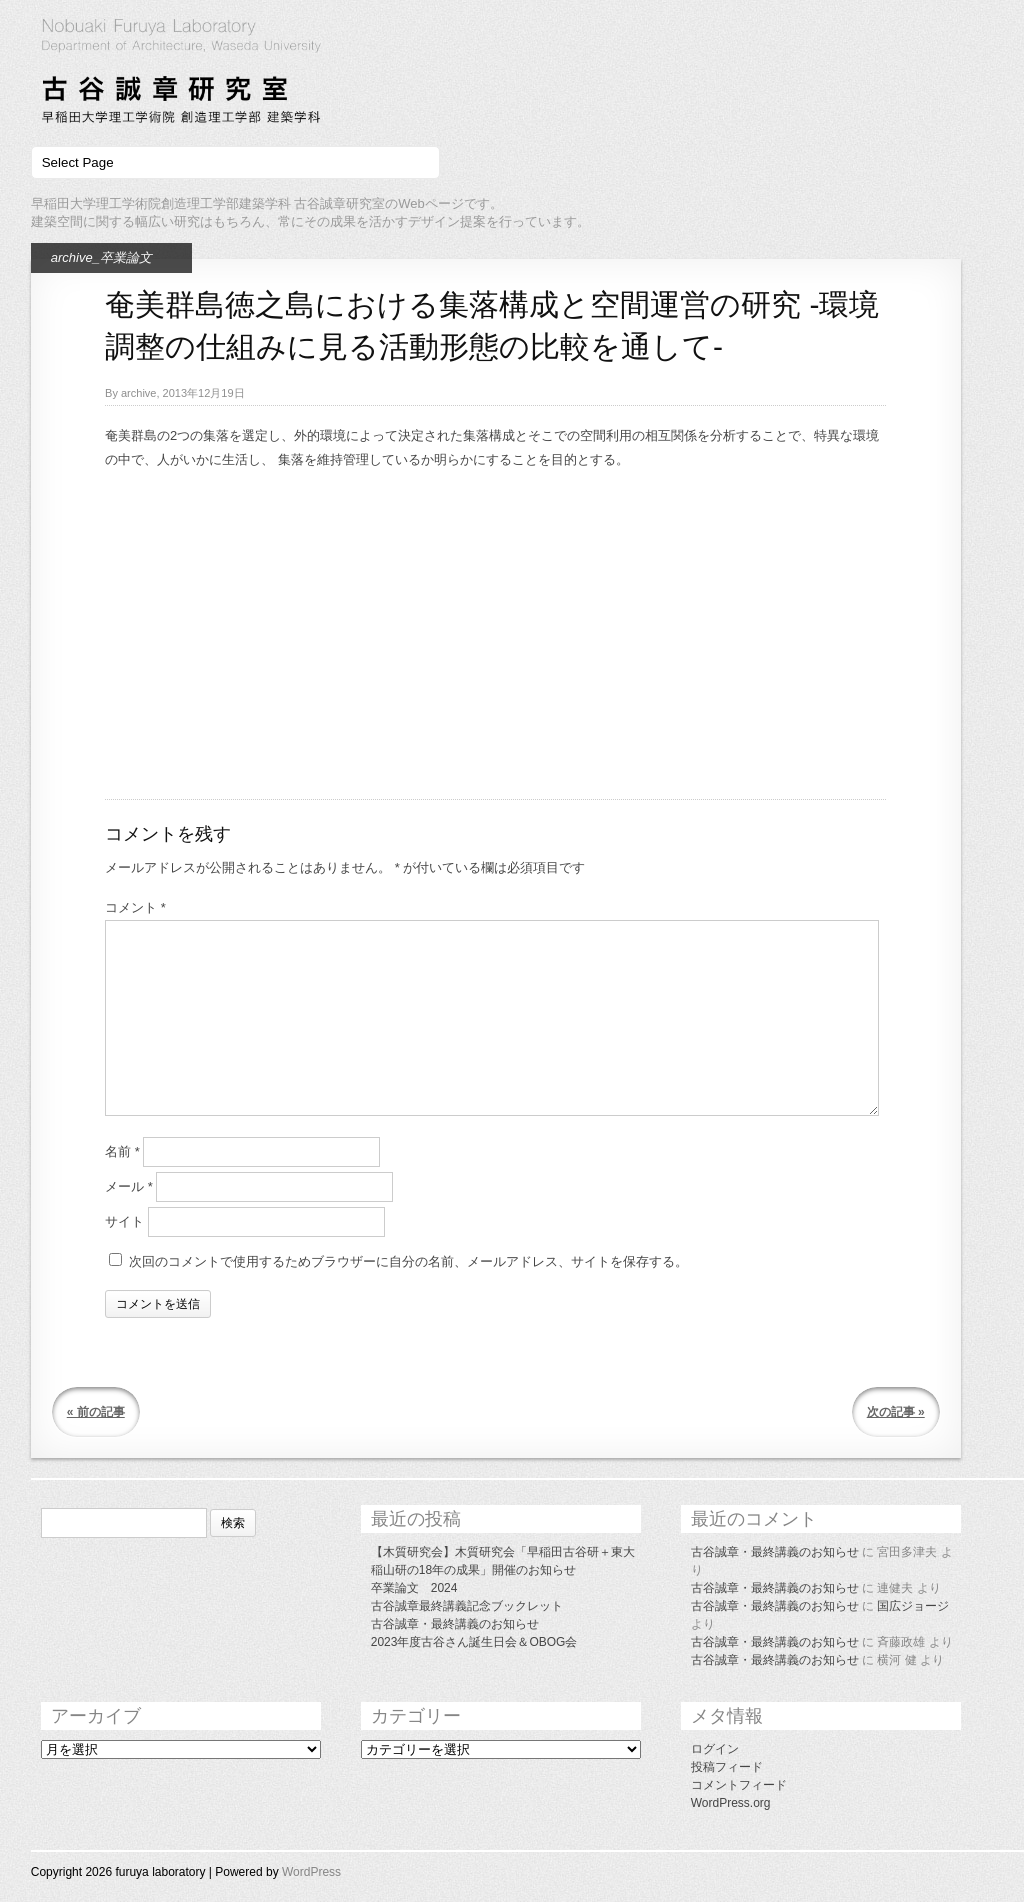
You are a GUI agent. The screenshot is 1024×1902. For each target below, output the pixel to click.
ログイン (715, 1749)
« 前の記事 (96, 1412)
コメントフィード (739, 1785)
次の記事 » (896, 1412)
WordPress (311, 1872)
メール (129, 1186)
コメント (135, 907)
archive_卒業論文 (101, 257)
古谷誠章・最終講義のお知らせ (455, 1624)
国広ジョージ (913, 1606)
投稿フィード (727, 1767)
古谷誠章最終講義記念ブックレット (467, 1606)
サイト (124, 1221)
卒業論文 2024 (414, 1588)
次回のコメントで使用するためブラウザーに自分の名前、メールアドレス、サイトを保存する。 (408, 1261)
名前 (122, 1151)
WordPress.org (731, 1803)
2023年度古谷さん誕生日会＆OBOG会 (474, 1642)
